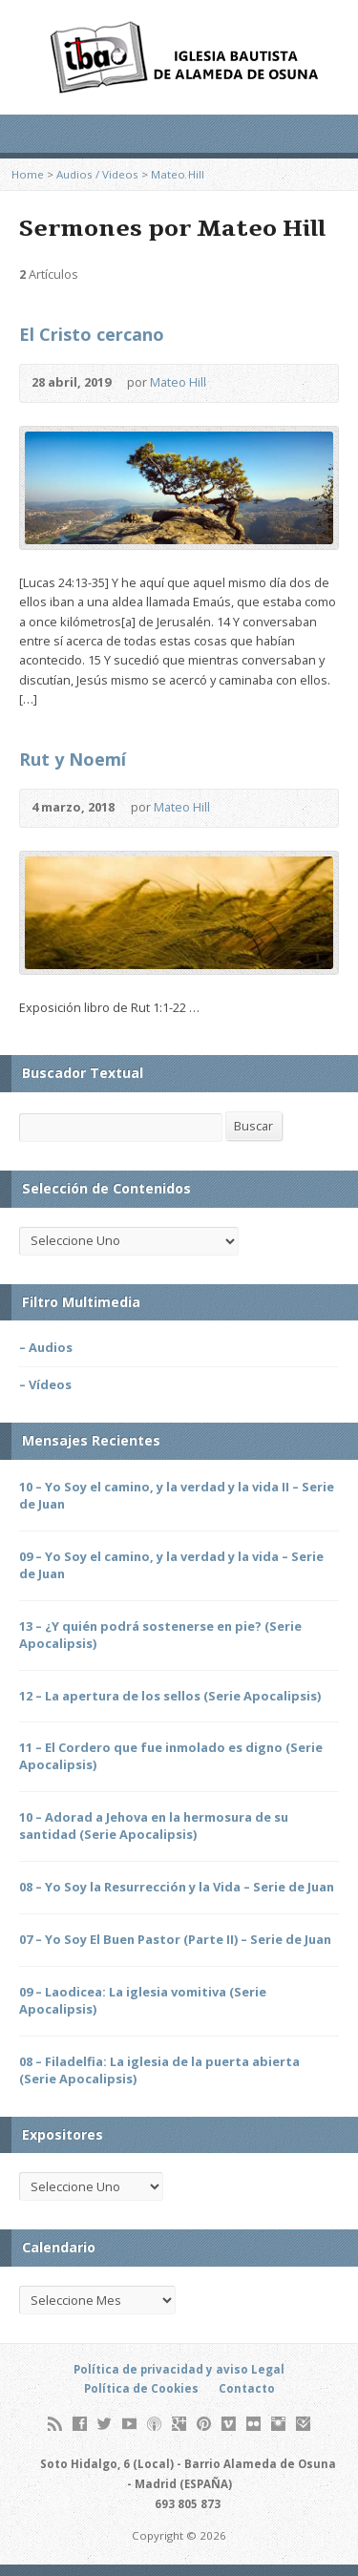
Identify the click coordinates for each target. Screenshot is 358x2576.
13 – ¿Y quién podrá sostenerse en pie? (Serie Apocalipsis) (160, 1634)
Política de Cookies (141, 2388)
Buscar (253, 1125)
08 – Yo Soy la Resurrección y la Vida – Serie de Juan (176, 1886)
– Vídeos (45, 1384)
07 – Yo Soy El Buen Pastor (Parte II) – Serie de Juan (175, 1939)
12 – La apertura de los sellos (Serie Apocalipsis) (170, 1695)
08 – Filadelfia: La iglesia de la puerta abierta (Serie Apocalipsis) (159, 2070)
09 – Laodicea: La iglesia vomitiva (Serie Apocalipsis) (142, 2000)
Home (27, 174)
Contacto (247, 2388)
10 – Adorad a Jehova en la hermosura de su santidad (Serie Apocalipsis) (153, 1825)
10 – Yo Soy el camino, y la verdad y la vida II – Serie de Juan (176, 1495)
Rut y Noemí (72, 759)
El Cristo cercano (91, 334)
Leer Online (267, 808)
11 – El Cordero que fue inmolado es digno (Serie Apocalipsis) (171, 1756)
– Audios (46, 1347)
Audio (234, 383)
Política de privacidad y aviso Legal (179, 2369)
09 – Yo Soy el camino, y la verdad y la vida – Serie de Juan (171, 1565)
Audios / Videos (97, 174)
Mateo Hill (177, 174)
